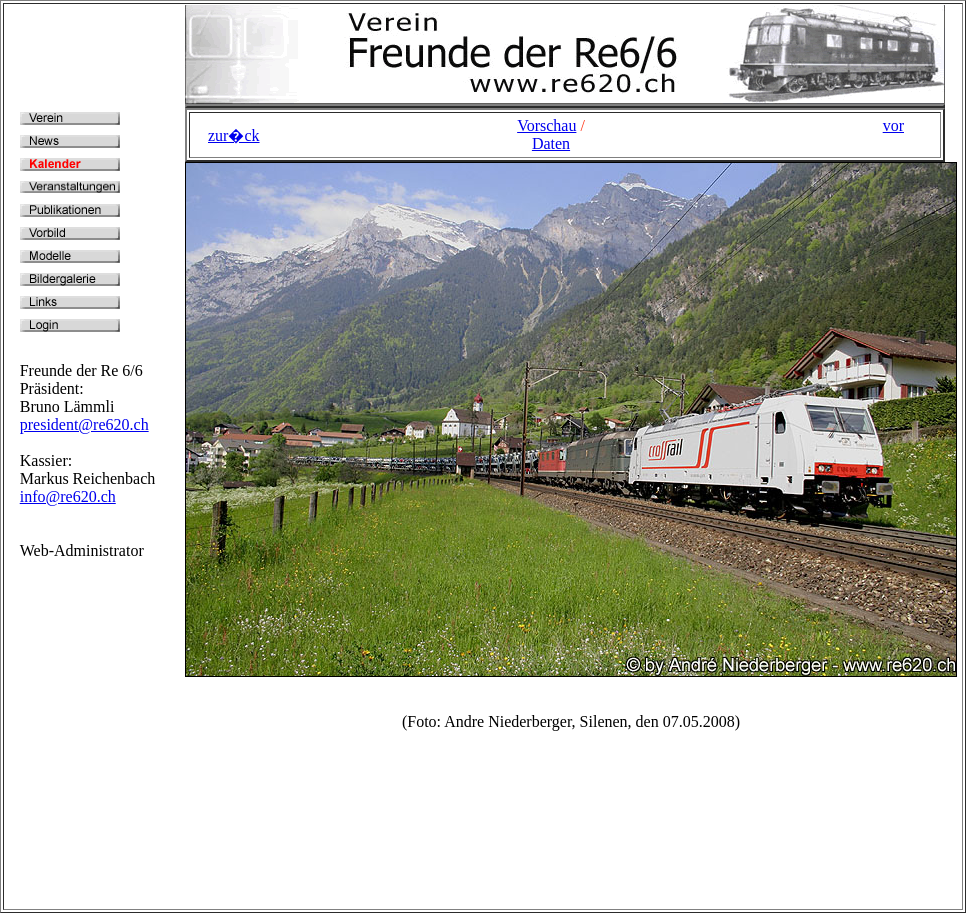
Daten (551, 143)
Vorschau (546, 125)
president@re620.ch (84, 424)
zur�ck (234, 135)
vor (893, 125)
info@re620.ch (68, 496)
